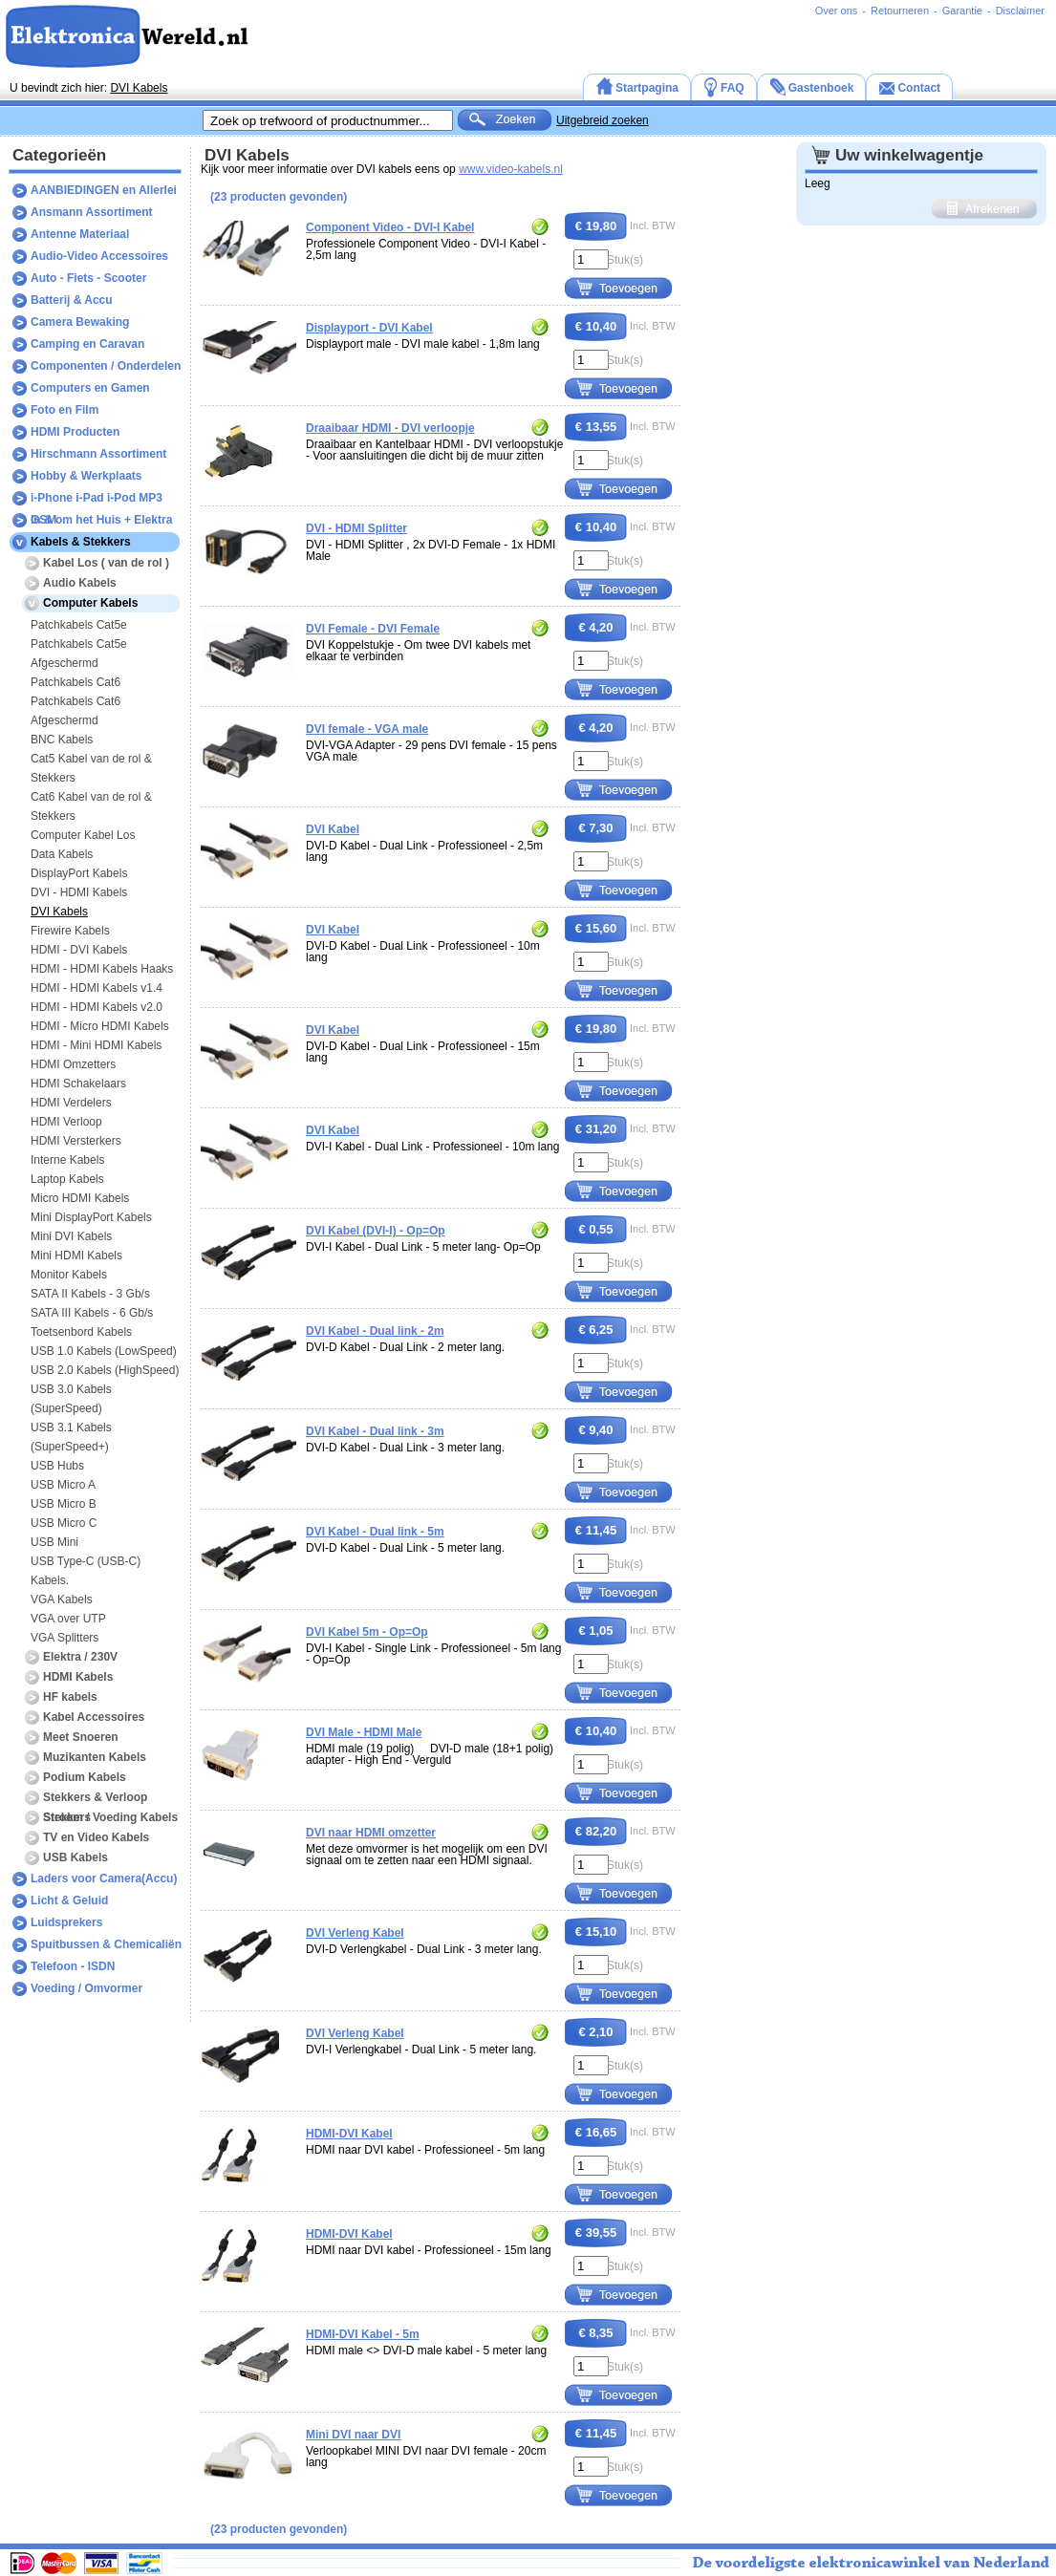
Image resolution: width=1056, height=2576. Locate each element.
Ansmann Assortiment (92, 212)
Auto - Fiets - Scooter (88, 278)
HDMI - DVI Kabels (79, 949)
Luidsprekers (66, 1922)
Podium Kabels (84, 1777)
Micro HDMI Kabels (80, 1198)
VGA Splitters (64, 1637)
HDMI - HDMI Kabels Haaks (102, 969)
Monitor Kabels (69, 1274)
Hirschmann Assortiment (98, 454)
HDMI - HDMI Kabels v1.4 (96, 988)
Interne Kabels (67, 1160)
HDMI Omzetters (73, 1064)
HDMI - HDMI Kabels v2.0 (96, 1007)
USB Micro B (64, 1504)
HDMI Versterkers (76, 1141)
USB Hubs (57, 1465)
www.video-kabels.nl (511, 169)
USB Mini (54, 1542)
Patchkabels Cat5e (79, 625)
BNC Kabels (62, 739)
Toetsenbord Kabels (81, 1332)
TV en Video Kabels (96, 1837)
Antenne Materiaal (80, 234)
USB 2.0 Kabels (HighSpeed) (105, 1370)
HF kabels (70, 1697)
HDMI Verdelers (71, 1102)
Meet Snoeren (81, 1737)
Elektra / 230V (80, 1657)
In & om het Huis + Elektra (101, 519)
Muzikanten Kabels (94, 1757)
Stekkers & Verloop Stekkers (95, 1799)
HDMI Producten (75, 432)
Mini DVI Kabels (71, 1236)
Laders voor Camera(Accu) (104, 1878)
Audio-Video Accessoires (99, 256)
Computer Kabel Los (83, 835)
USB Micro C (64, 1523)
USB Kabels (75, 1857)
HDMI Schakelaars (78, 1083)
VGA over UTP (68, 1618)
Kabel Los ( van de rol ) (106, 562)
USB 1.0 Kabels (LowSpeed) (104, 1351)
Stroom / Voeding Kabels (110, 1817)
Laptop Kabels (67, 1179)
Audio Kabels (80, 583)
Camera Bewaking (80, 322)
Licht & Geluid (69, 1900)
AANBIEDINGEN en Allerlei (104, 190)
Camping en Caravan (87, 344)
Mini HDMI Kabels (76, 1255)
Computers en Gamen (90, 388)
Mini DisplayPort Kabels (91, 1217)
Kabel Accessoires (93, 1717)
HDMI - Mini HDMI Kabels (96, 1045)
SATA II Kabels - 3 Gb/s (90, 1293)
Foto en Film (64, 410)
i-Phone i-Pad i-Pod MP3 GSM (96, 500)
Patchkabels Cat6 (75, 682)
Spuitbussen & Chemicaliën (106, 1944)
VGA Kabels (62, 1599)
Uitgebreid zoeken (602, 120)
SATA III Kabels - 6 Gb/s (92, 1313)
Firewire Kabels (70, 930)
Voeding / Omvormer (86, 1988)
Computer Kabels (90, 603)
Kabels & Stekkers (81, 541)
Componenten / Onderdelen (106, 366)
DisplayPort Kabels (79, 873)
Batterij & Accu (72, 300)
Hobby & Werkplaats (86, 476)
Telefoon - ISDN (73, 1966)
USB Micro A (63, 1485)
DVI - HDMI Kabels (79, 892)
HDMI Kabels (78, 1677)
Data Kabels (62, 854)
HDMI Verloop (66, 1121)
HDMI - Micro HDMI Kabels (100, 1026)
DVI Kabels (138, 88)
